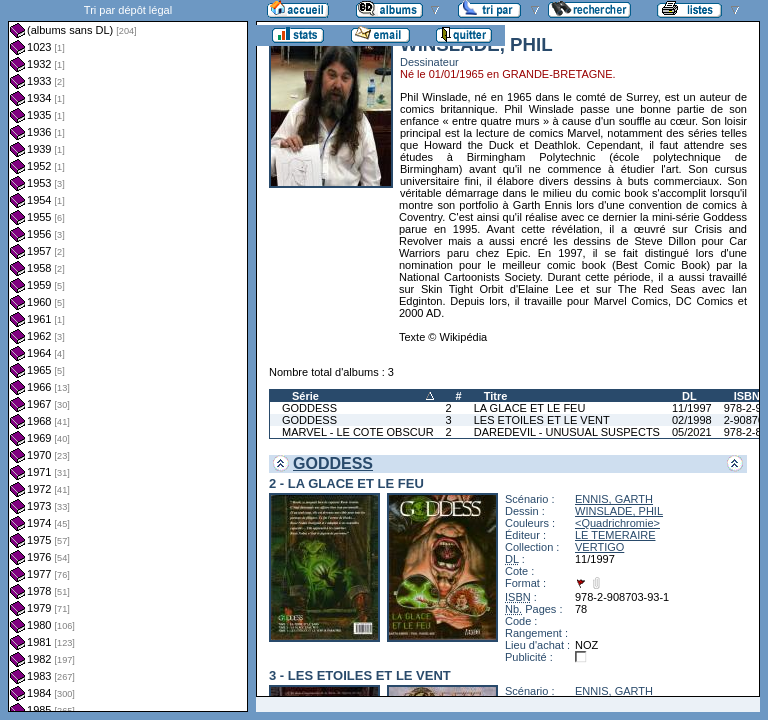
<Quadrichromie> (617, 523)
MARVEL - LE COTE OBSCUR (358, 432)
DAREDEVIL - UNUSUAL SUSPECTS (567, 432)
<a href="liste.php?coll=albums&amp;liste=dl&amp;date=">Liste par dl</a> (128, 356)
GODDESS (309, 408)
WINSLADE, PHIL (619, 511)
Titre (496, 396)
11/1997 (692, 408)
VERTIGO (599, 547)
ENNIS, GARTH (614, 499)
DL (689, 396)
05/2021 (692, 432)
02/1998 (692, 420)
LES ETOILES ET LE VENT (542, 420)
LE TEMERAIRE (615, 535)
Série (305, 396)
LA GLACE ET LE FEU (530, 408)
